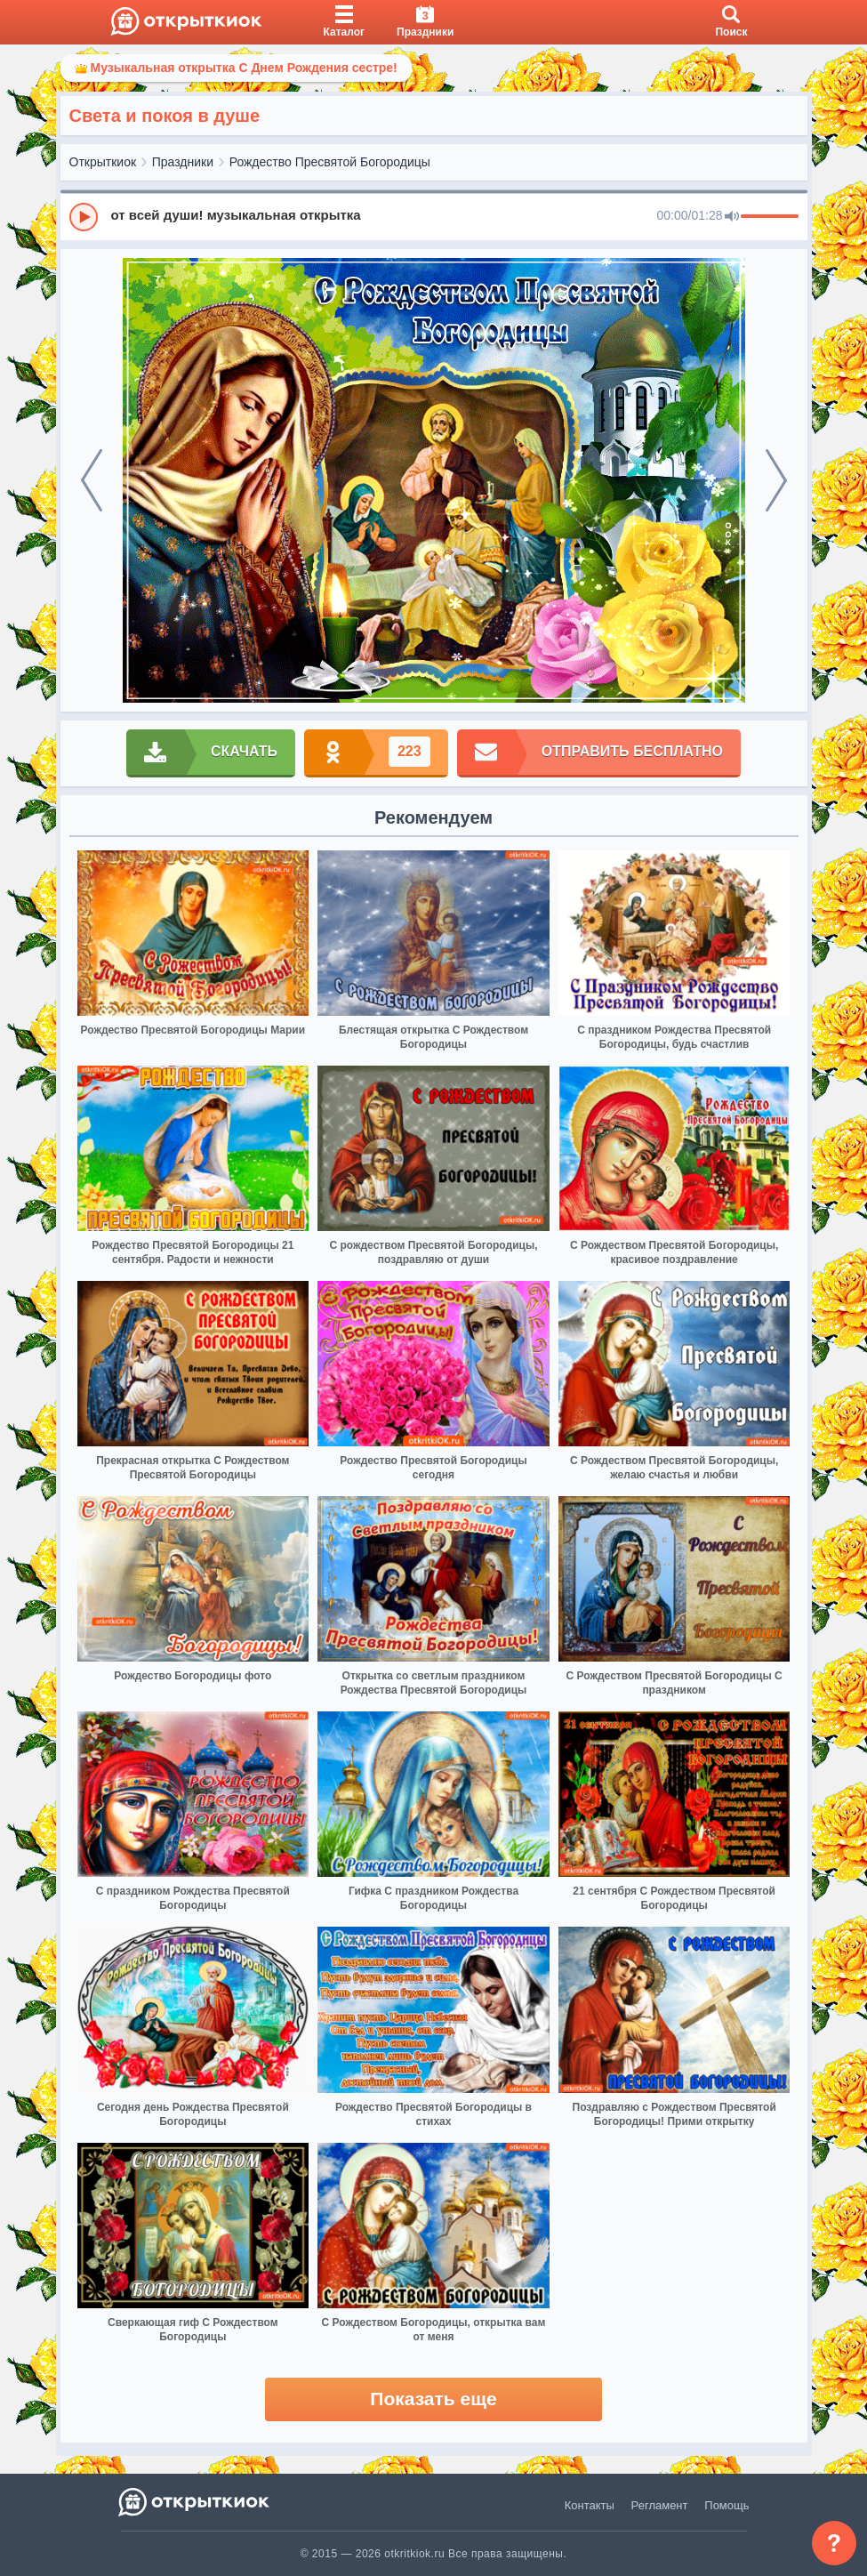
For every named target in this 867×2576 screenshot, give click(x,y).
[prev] (91, 480)
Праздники (182, 162)
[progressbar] (770, 217)
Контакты (589, 2505)
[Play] (83, 217)
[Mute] (732, 217)
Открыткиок (103, 162)
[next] (776, 480)
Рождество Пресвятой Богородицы (329, 162)
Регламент (659, 2505)
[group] (433, 216)
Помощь (726, 2505)
